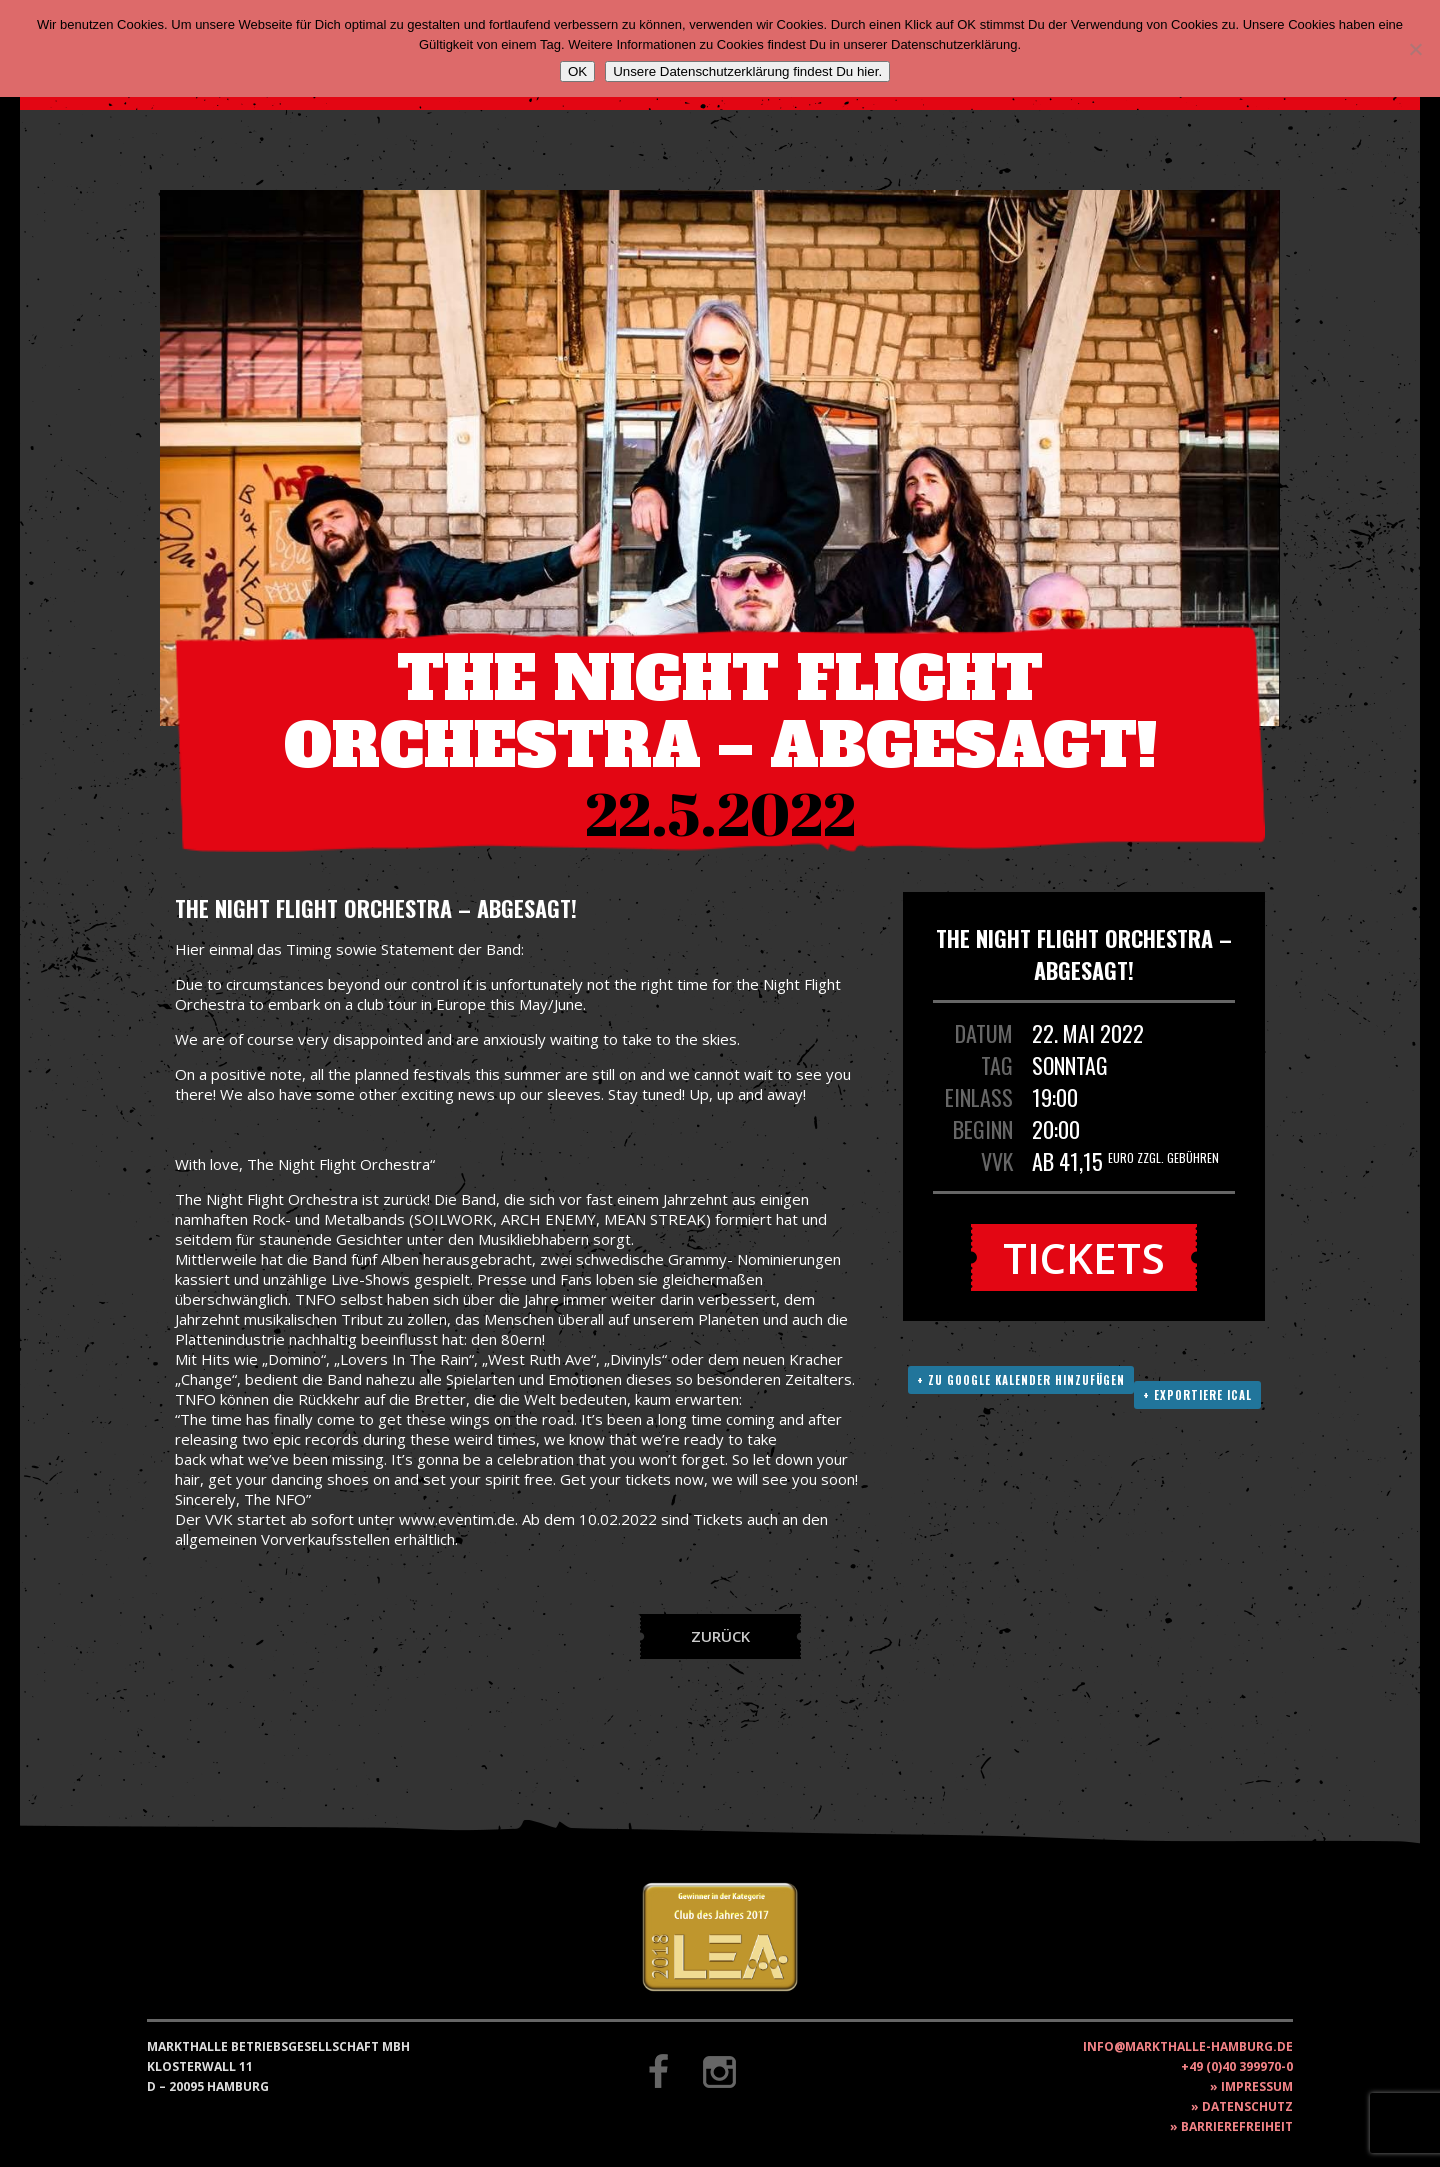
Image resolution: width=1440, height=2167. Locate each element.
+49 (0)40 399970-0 (1237, 2066)
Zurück (720, 1636)
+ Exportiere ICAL (1197, 1395)
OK (577, 71)
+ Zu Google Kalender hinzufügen (1021, 1380)
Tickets (1084, 1257)
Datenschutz (1247, 2106)
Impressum (1257, 2086)
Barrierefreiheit (1237, 2126)
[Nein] (1415, 49)
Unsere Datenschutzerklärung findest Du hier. (747, 71)
